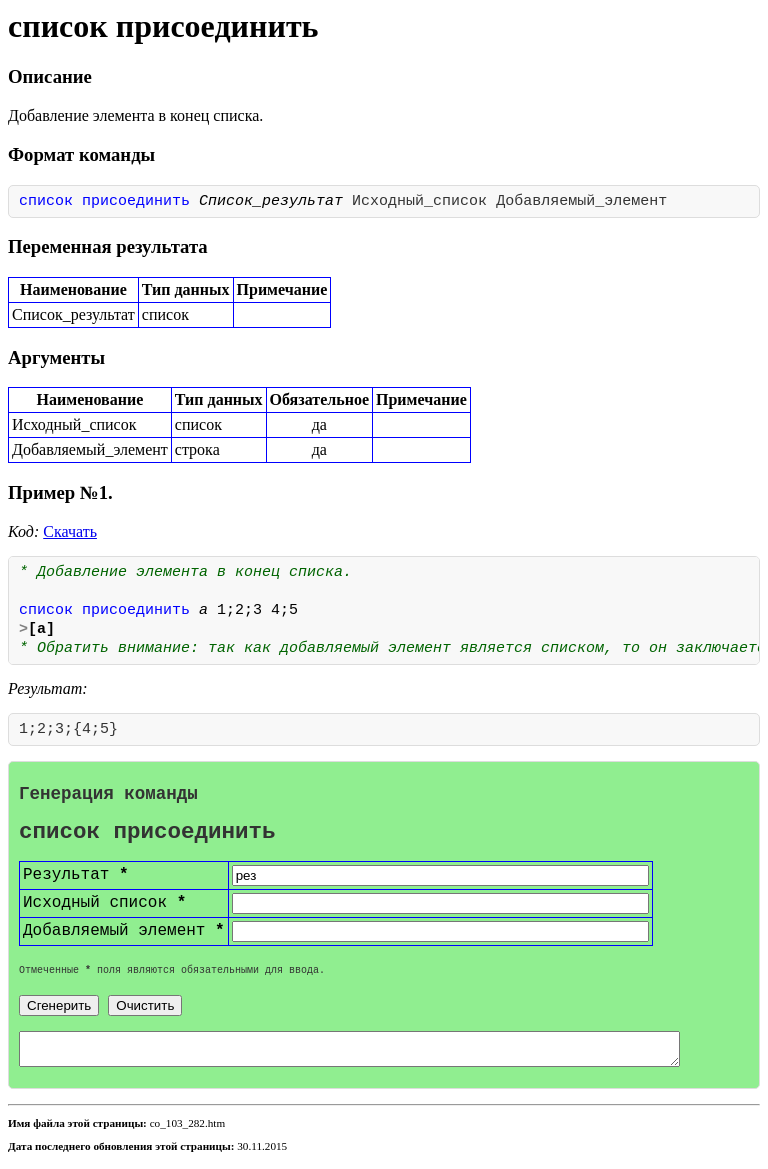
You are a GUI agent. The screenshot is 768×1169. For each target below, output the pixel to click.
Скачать (70, 531)
